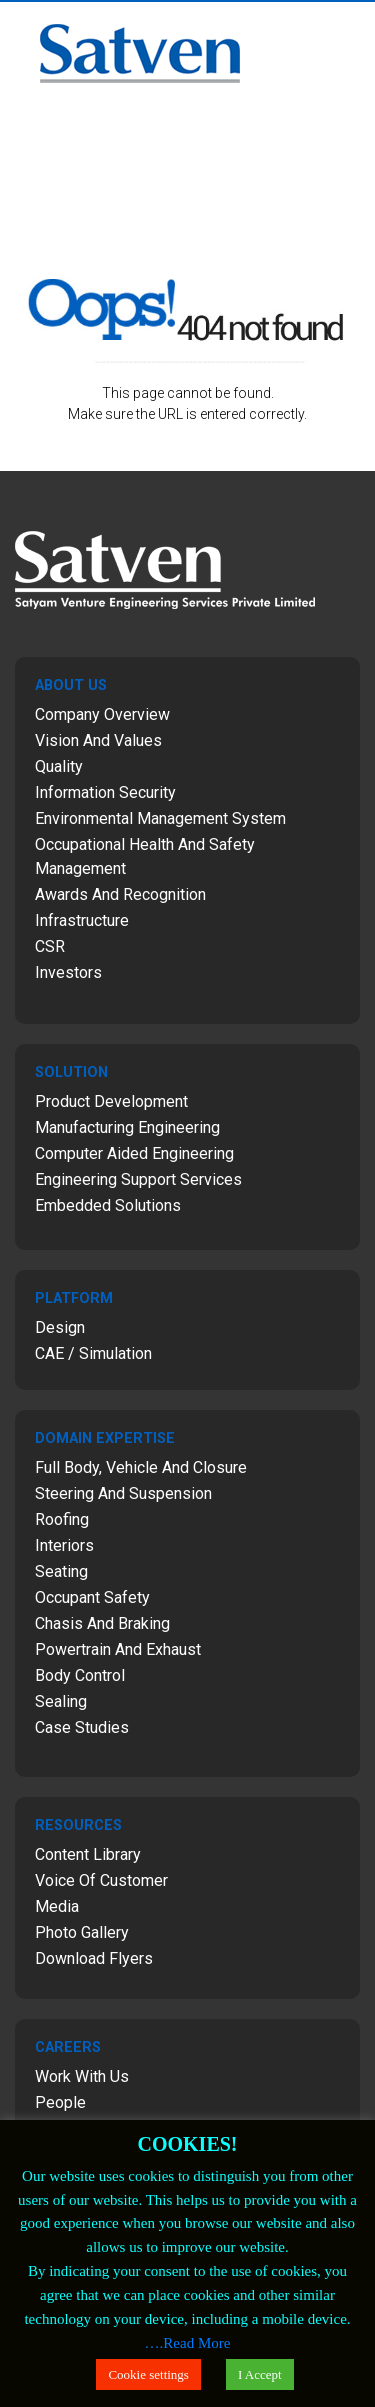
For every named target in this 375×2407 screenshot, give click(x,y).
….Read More (188, 2343)
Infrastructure (82, 920)
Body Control (80, 1675)
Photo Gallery (82, 1932)
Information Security (105, 792)
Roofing (62, 1519)
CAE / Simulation (93, 1353)
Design (60, 1327)
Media (57, 1906)
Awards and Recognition (120, 894)
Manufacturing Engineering (127, 1127)
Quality (59, 766)
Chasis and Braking (102, 1623)
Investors (68, 972)
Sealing (61, 1701)
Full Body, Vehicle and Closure (141, 1467)
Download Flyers (94, 1958)
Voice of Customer (101, 1880)
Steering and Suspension (123, 1493)
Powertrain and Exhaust (118, 1649)
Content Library (88, 1854)
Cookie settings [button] (148, 2374)
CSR (50, 946)
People (60, 2102)
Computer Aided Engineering (134, 1153)
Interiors (64, 1545)
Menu (350, 26)
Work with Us (82, 2076)
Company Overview (102, 714)
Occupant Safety (92, 1597)
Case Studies (82, 1727)
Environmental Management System (160, 818)
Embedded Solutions (108, 1205)
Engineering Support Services (138, 1179)
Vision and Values (98, 740)
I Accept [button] (260, 2374)
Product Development (111, 1101)
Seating (61, 1571)
